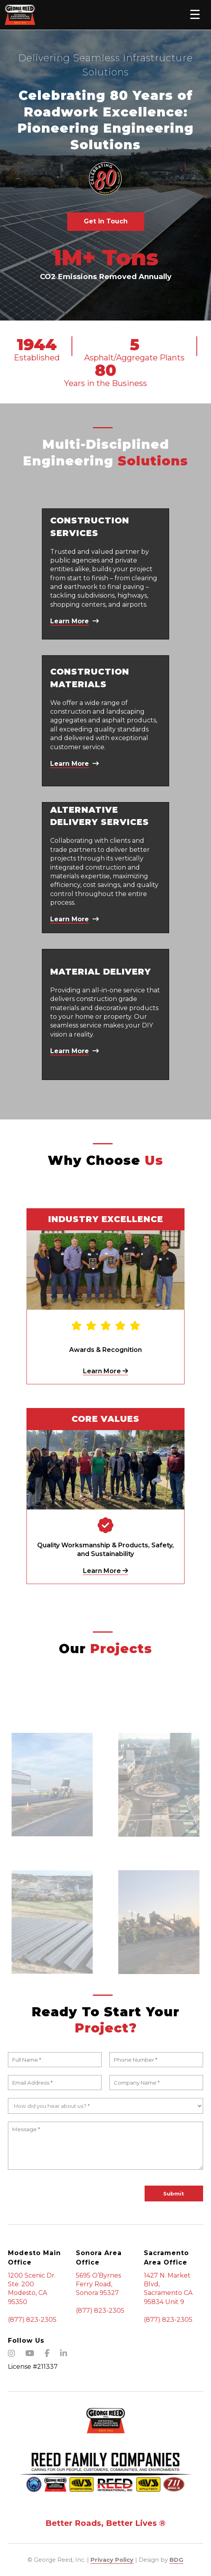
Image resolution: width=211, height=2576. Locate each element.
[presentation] (68, 2193)
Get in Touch (106, 221)
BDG (176, 2559)
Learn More (105, 1371)
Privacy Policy (112, 2559)
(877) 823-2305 (32, 2319)
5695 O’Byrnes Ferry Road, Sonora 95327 (98, 2284)
